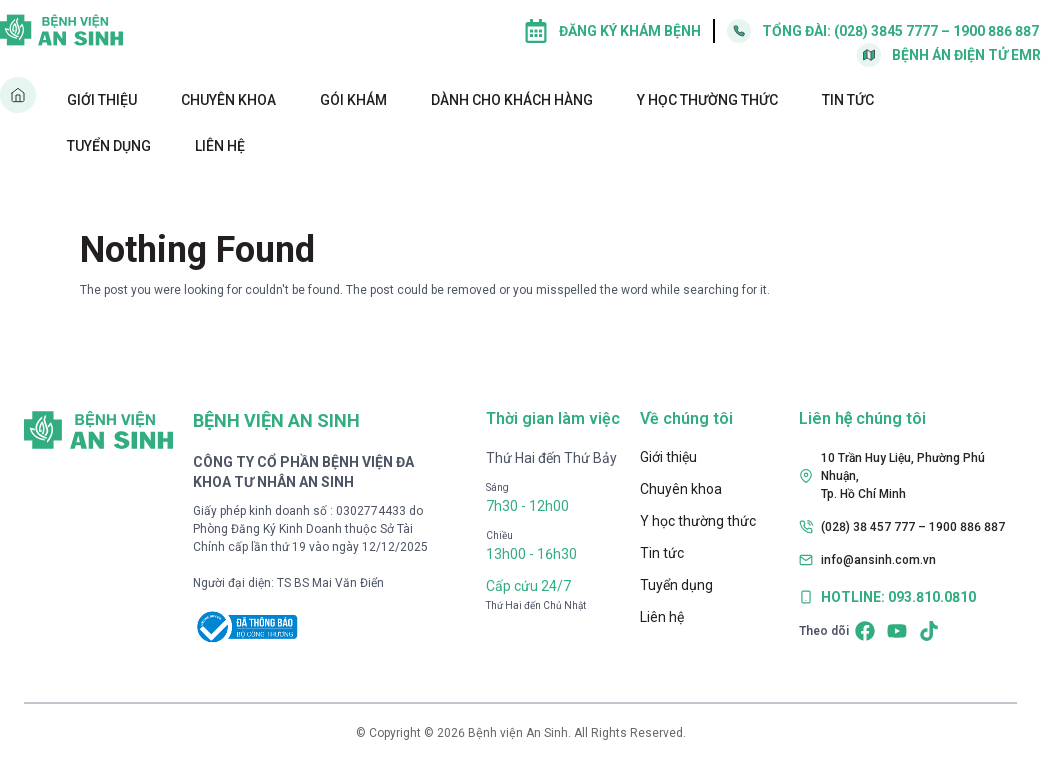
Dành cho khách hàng (512, 100)
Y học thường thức (707, 100)
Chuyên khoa (228, 100)
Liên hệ (220, 146)
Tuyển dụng (109, 146)
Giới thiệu (102, 100)
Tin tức (848, 100)
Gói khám (353, 100)
